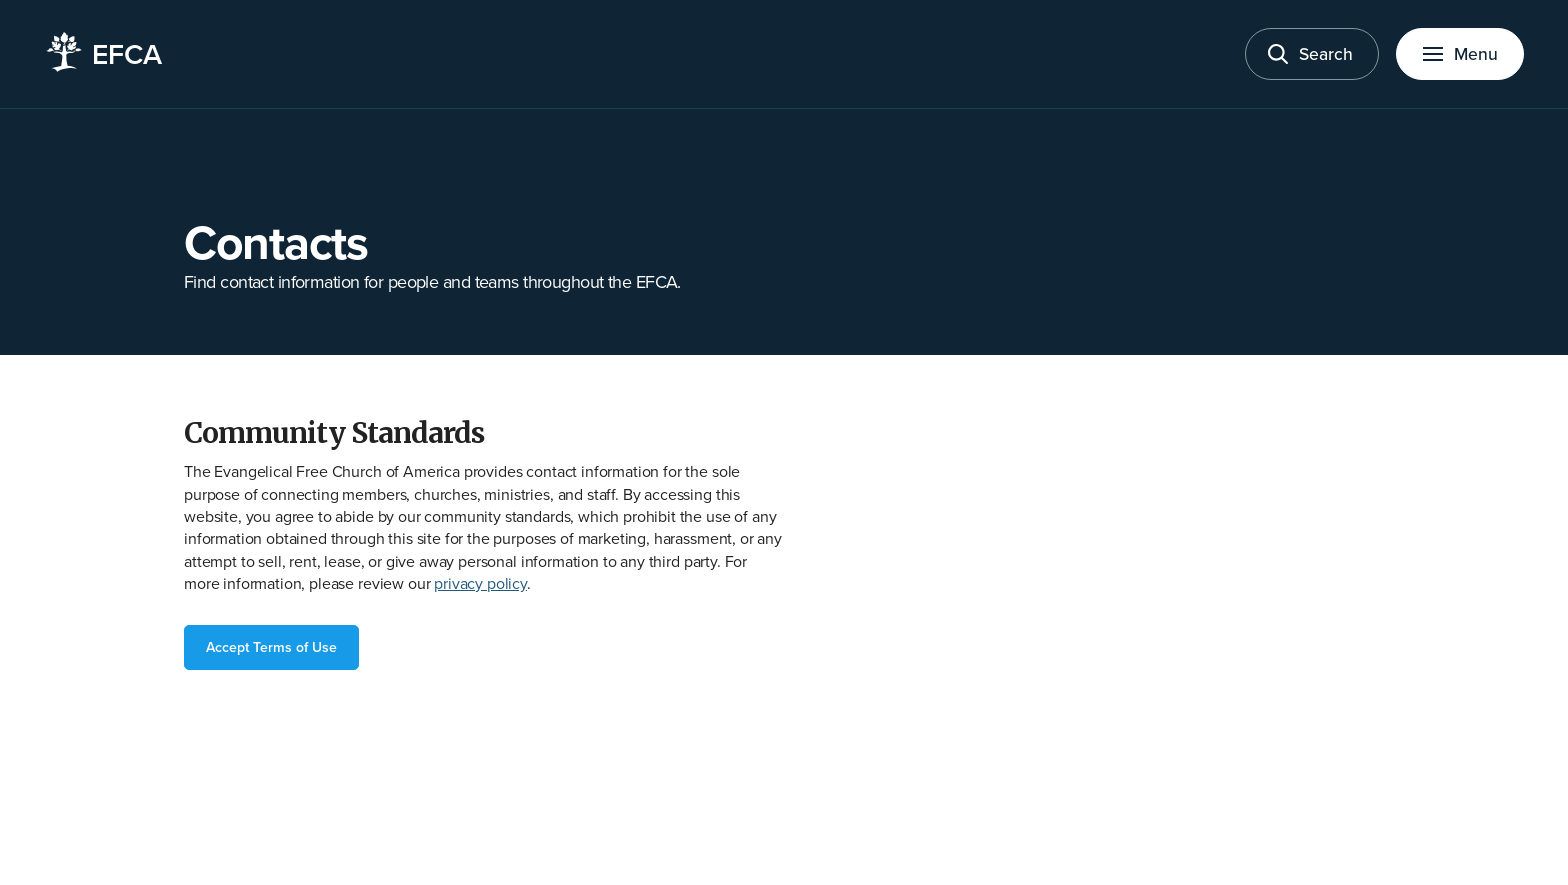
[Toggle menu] (1460, 54)
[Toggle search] (1312, 54)
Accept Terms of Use (271, 647)
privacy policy (480, 583)
